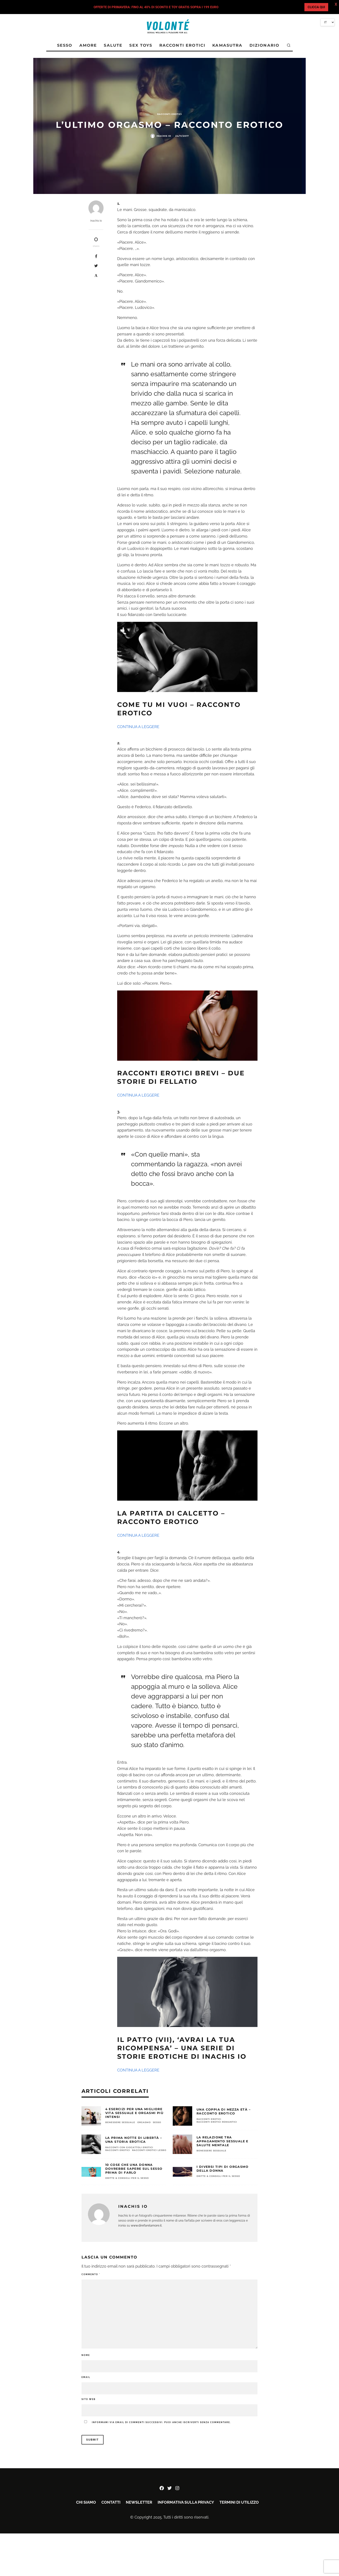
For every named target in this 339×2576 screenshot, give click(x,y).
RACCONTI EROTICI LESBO (149, 2150)
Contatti (110, 2502)
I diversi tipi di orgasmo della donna (222, 2169)
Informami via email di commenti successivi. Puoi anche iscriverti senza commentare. (156, 2422)
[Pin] (96, 275)
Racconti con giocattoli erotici (129, 2147)
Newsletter (139, 2502)
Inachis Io (164, 136)
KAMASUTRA (227, 45)
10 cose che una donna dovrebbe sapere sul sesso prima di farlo (134, 2168)
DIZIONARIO (264, 45)
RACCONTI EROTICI (182, 45)
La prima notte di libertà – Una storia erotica (133, 2140)
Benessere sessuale (120, 2122)
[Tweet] (96, 266)
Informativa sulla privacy (186, 2502)
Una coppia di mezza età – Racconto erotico (224, 2111)
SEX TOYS (140, 45)
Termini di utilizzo (239, 2502)
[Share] (96, 256)
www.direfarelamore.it (146, 2225)
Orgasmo (144, 2122)
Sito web (89, 2399)
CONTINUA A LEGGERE (138, 726)
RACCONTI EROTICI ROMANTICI (217, 2121)
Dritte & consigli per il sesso (127, 2178)
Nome (86, 2355)
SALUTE (113, 45)
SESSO (64, 45)
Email (86, 2377)
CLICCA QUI (316, 7)
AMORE (88, 45)
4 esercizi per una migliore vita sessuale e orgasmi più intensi (134, 2113)
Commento (91, 2274)
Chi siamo (86, 2502)
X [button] (335, 4)
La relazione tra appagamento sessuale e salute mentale (222, 2141)
